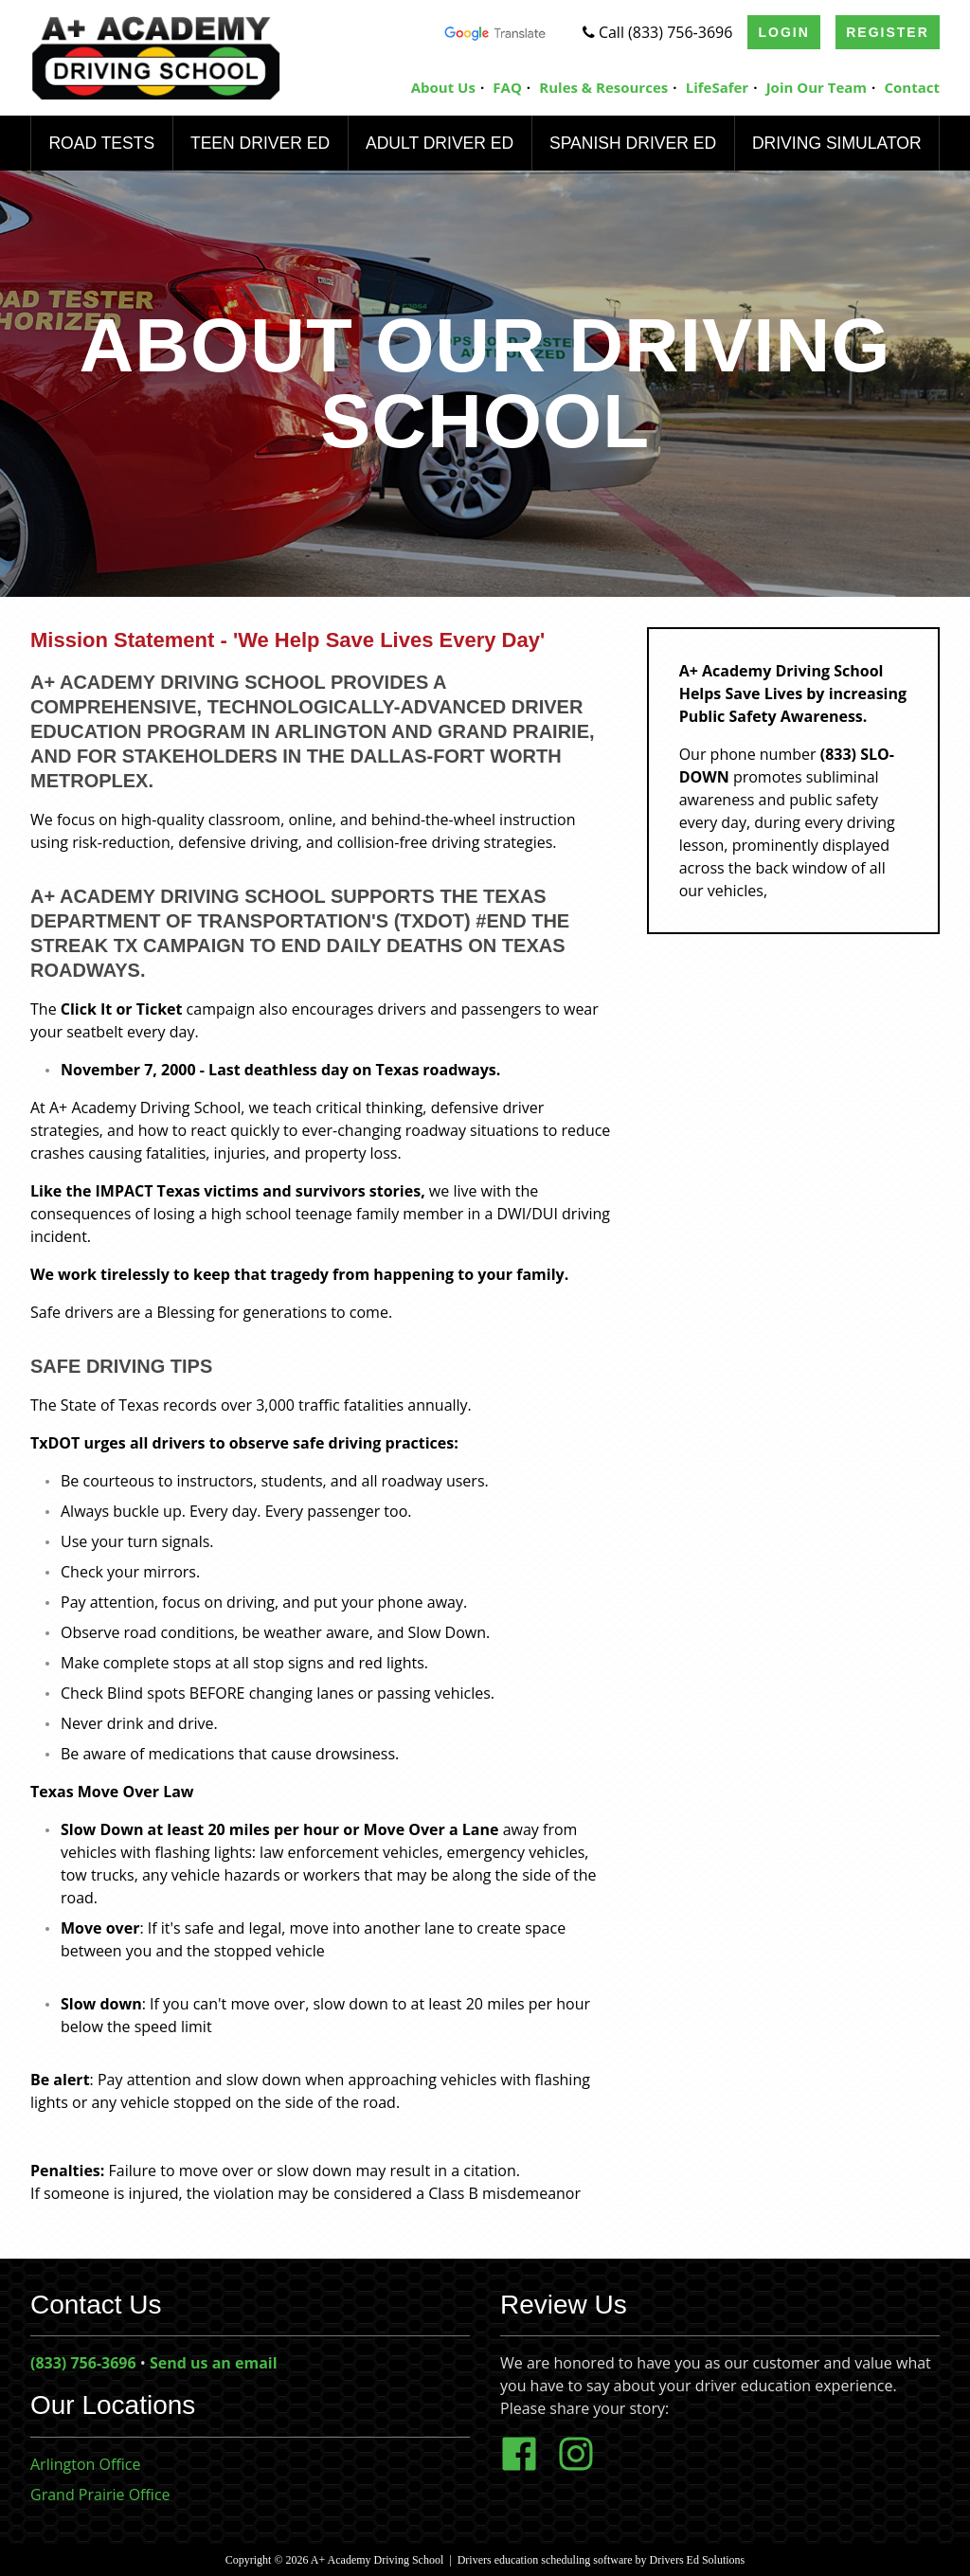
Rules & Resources (603, 87)
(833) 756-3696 (83, 2362)
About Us (443, 87)
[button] (339, 1974)
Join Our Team (816, 87)
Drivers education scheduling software (545, 2560)
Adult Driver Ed (438, 143)
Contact (913, 87)
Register (887, 32)
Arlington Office (85, 2464)
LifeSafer (717, 87)
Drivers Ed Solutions (697, 2560)
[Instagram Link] (583, 2467)
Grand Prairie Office (100, 2494)
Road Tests (100, 143)
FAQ (507, 87)
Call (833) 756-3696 (658, 32)
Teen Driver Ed (259, 143)
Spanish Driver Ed (632, 143)
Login (784, 32)
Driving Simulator (836, 143)
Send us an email (214, 2362)
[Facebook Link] (526, 2467)
